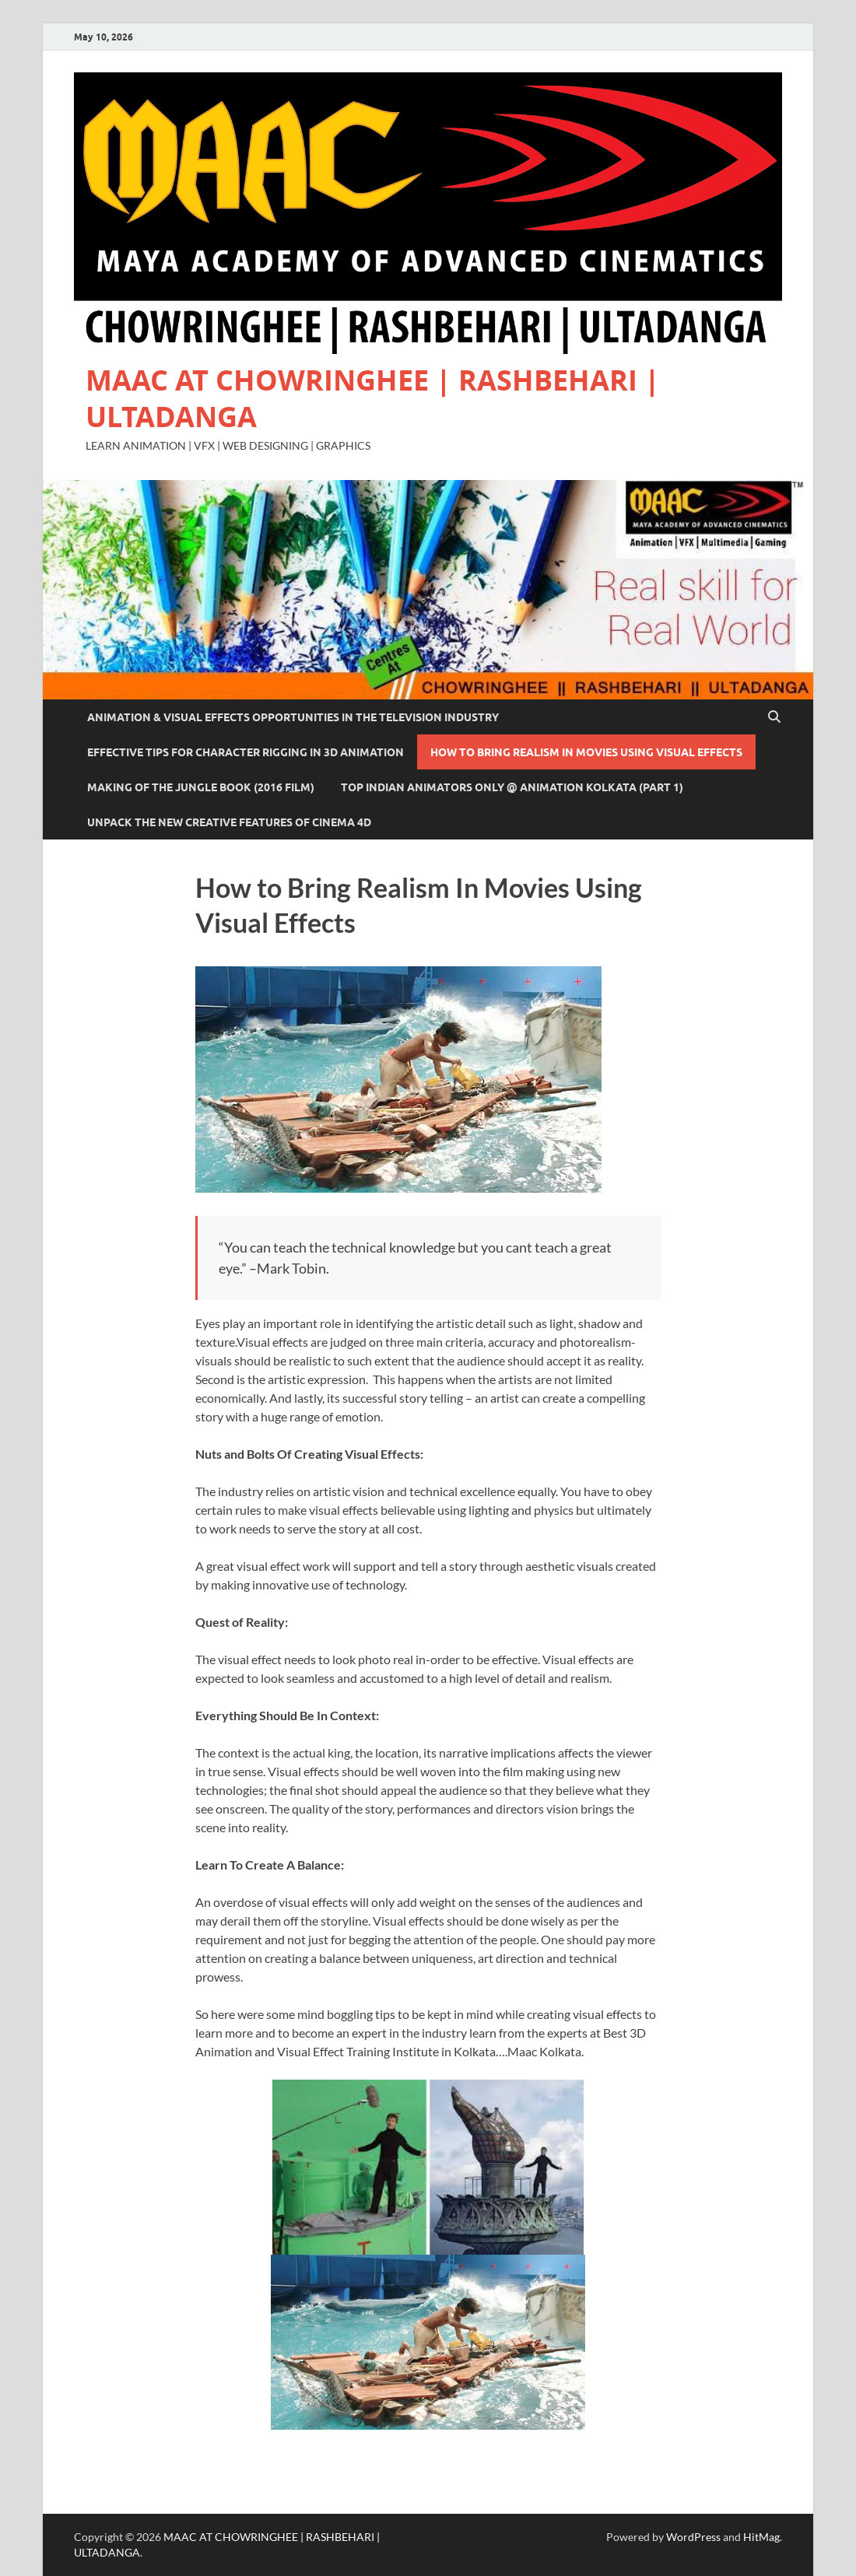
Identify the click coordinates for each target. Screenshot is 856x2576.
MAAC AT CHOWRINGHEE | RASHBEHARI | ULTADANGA (373, 398)
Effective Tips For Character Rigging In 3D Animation (245, 752)
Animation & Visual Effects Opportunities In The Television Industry (293, 717)
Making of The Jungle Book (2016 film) (200, 787)
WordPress (693, 2536)
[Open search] (774, 717)
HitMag (761, 2536)
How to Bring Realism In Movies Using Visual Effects (586, 752)
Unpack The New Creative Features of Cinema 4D (229, 822)
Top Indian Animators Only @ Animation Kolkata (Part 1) (512, 787)
